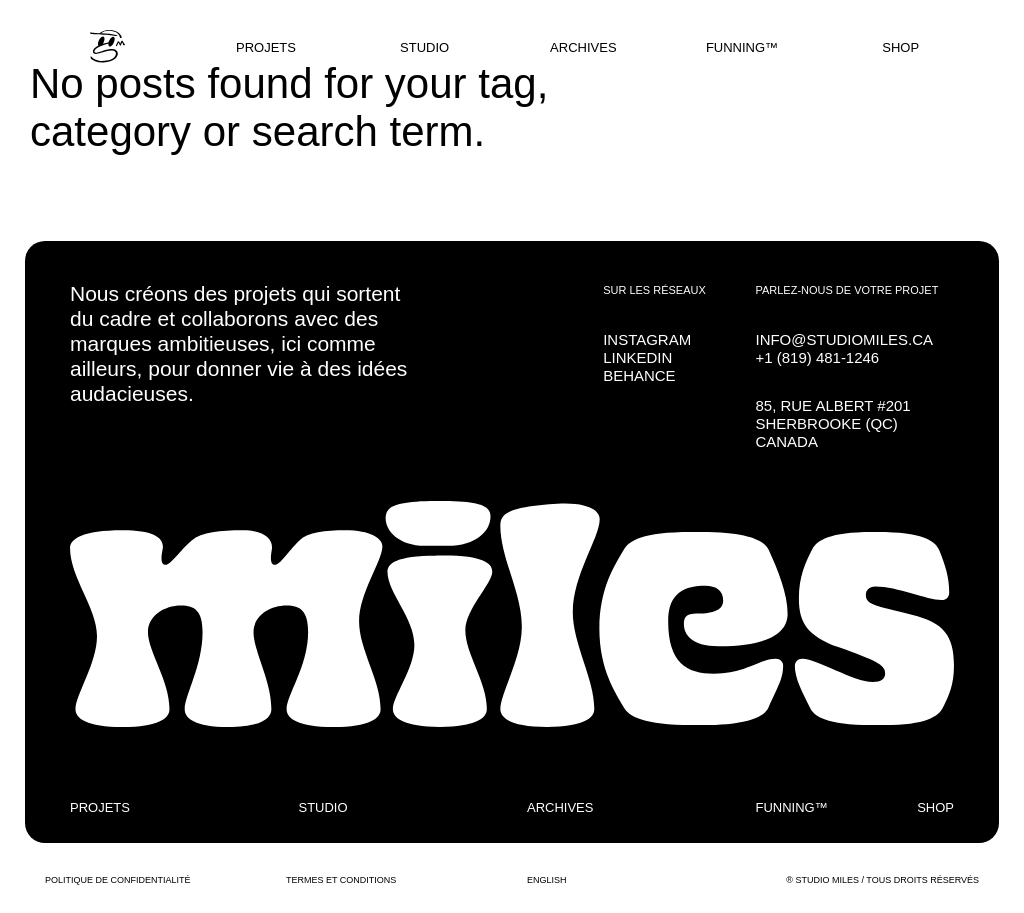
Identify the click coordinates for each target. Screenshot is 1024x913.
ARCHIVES (583, 47)
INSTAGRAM (647, 339)
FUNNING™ (742, 47)
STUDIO (424, 47)
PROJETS (266, 47)
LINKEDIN (637, 357)
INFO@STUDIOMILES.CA (844, 339)
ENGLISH (547, 880)
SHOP (900, 47)
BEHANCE (639, 375)
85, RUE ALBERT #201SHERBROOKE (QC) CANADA (832, 423)
